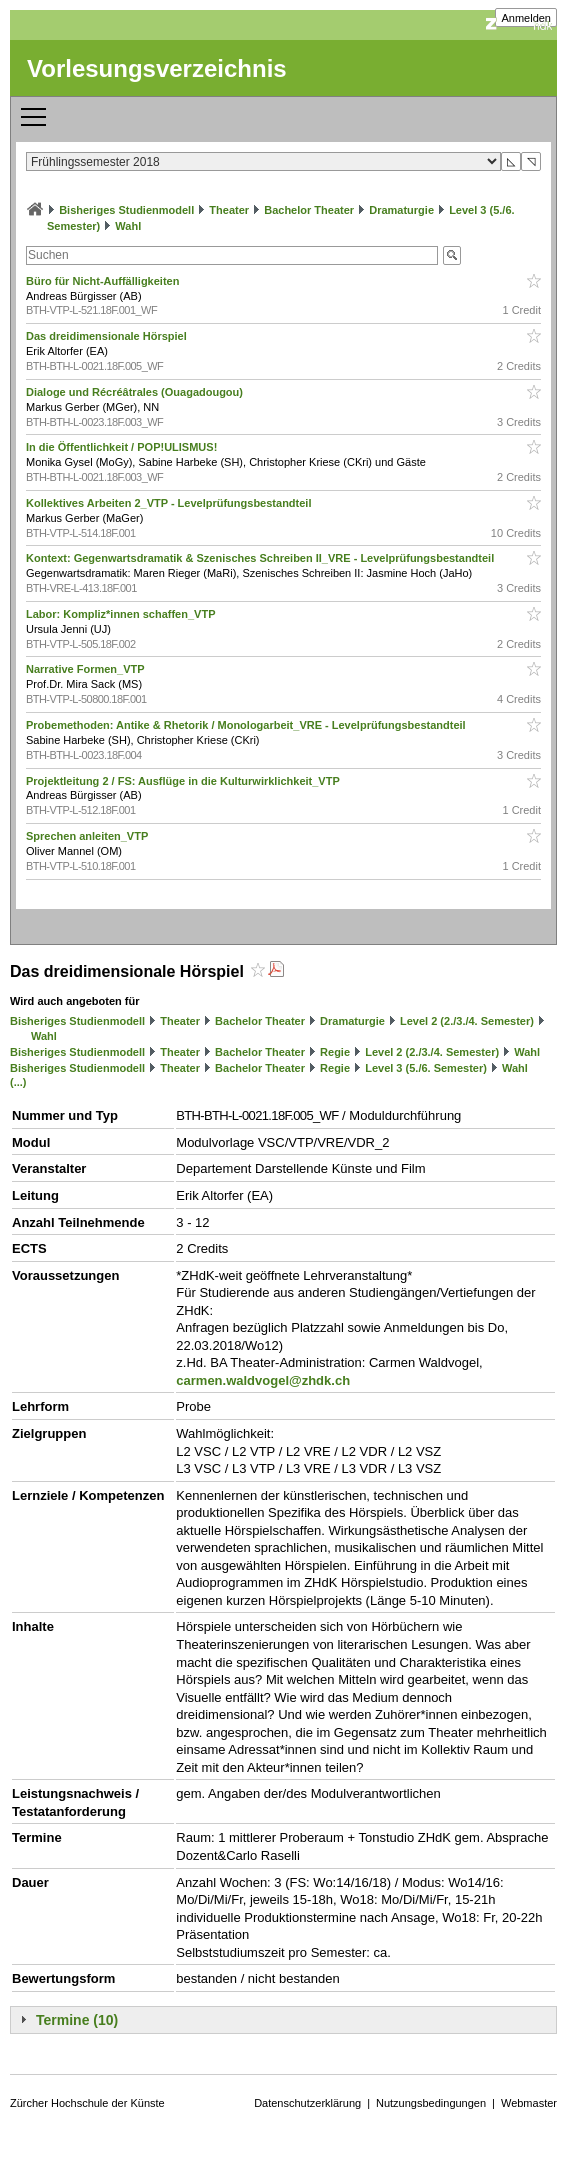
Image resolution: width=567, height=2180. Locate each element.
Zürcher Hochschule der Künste (87, 2103)
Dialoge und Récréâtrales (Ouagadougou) (136, 392)
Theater (229, 210)
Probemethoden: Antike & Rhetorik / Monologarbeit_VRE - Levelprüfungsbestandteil (247, 725)
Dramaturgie (401, 210)
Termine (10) (77, 2020)
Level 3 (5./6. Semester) (426, 1068)
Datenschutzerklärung (307, 2103)
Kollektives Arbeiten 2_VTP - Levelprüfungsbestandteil (170, 503)
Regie (335, 1052)
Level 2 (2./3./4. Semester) (467, 1021)
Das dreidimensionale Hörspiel (108, 336)
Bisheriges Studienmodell (126, 210)
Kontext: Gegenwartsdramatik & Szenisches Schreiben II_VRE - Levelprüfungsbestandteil (261, 558)
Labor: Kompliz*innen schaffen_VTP (122, 614)
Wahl (128, 226)
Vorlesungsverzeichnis (157, 68)
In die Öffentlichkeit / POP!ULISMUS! (123, 447)
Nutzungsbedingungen (431, 2103)
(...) (18, 1082)
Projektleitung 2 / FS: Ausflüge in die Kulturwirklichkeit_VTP (184, 781)
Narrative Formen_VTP (86, 669)
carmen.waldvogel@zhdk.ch (263, 1380)
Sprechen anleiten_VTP (88, 836)
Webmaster (529, 2103)
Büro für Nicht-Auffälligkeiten (104, 281)
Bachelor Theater (309, 210)
